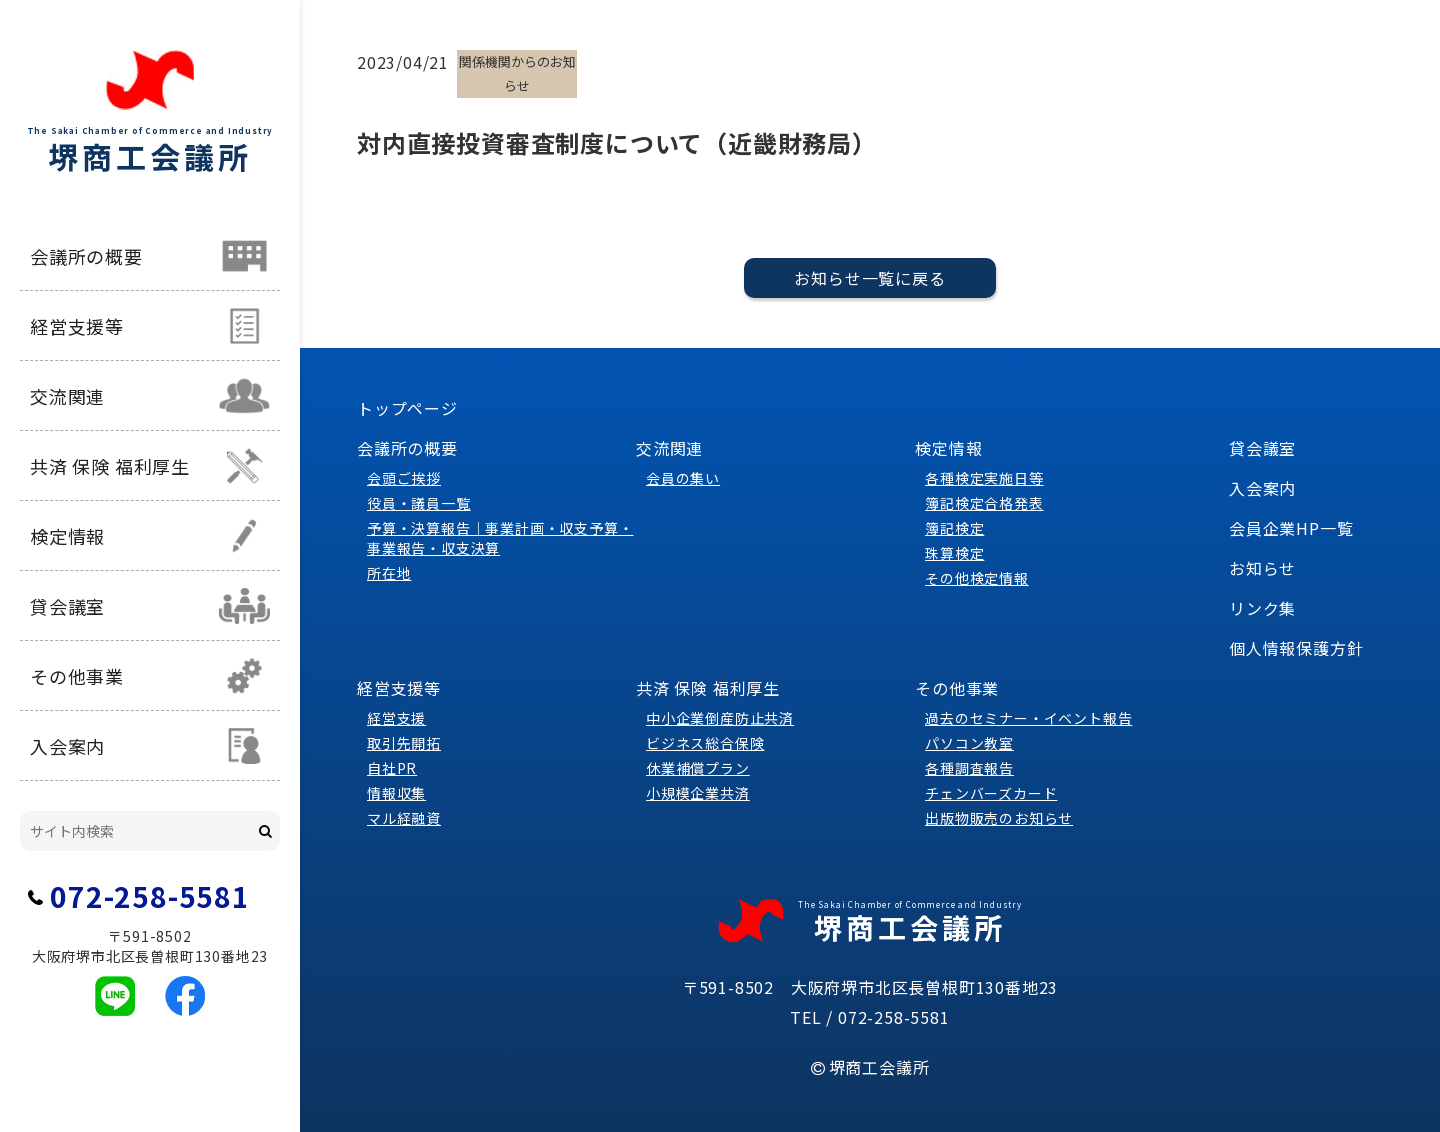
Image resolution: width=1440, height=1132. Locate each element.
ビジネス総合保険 (705, 743)
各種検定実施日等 (984, 478)
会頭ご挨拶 (404, 478)
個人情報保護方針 (1296, 648)
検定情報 (67, 536)
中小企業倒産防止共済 (720, 718)
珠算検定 (954, 553)
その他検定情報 (977, 578)
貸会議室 (67, 606)
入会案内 (67, 746)
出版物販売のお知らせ (999, 818)
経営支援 (396, 718)
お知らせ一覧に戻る (869, 278)
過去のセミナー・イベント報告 (1028, 718)
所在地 (389, 573)
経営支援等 (77, 326)
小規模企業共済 (698, 793)
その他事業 (77, 676)
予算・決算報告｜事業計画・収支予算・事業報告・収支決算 (500, 538)
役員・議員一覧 (419, 503)
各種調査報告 (969, 768)
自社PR (392, 768)
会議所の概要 (86, 256)
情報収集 (396, 793)
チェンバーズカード (991, 793)
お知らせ (1262, 568)
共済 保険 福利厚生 (110, 466)
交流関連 (67, 396)
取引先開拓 (404, 743)
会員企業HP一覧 (1291, 528)
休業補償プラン (698, 768)
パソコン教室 (969, 743)
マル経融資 (404, 818)
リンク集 (1262, 608)
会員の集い (683, 478)
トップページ (407, 408)
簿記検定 (954, 528)
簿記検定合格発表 (984, 503)
